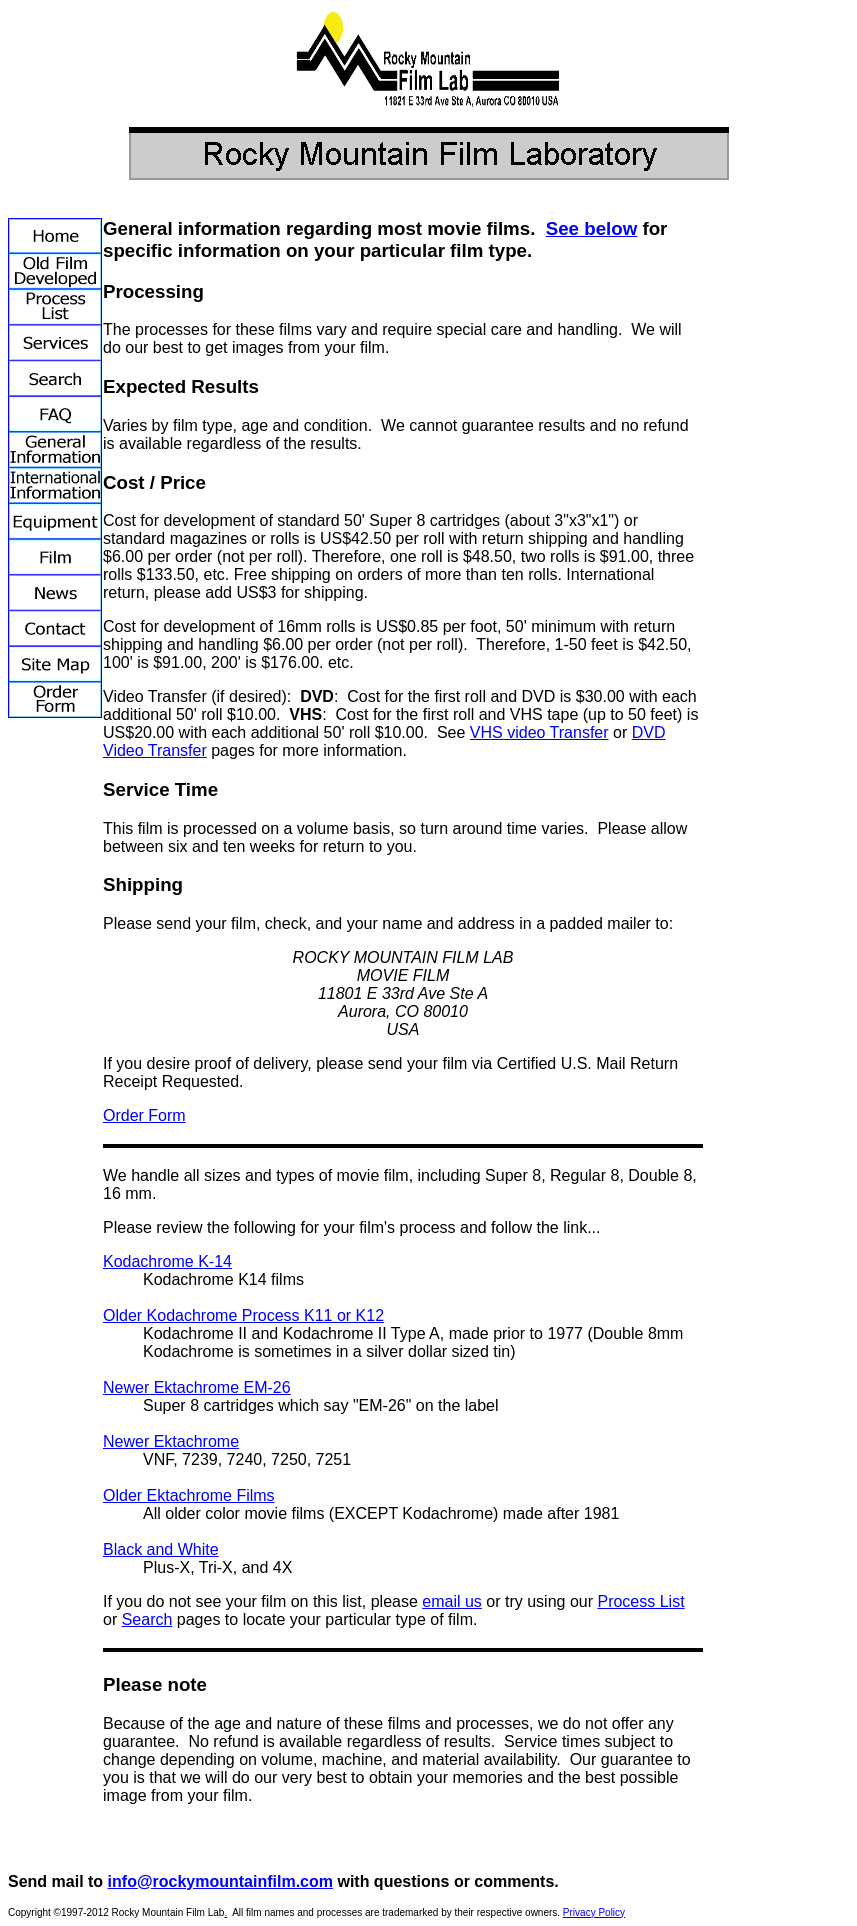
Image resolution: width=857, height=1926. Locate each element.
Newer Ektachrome (171, 1441)
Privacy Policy (594, 1912)
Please (127, 1227)
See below (591, 228)
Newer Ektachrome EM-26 (197, 1387)
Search (147, 1619)
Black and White (161, 1549)
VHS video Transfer (539, 732)
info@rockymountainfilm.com (220, 1881)
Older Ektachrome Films (189, 1495)
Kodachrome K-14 (167, 1261)
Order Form (144, 1115)
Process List (640, 1601)
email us (452, 1601)
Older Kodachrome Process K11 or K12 (243, 1315)
